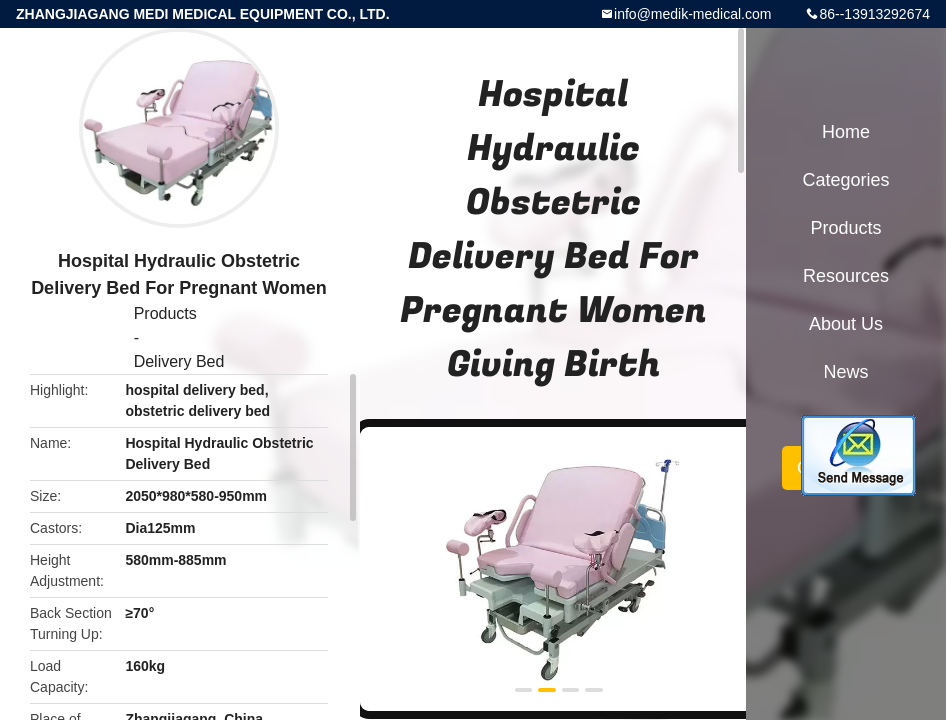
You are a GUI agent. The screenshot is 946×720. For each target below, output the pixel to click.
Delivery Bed (179, 361)
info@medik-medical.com (692, 14)
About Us (846, 324)
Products (165, 313)
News (845, 372)
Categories (845, 180)
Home (846, 132)
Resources (846, 276)
